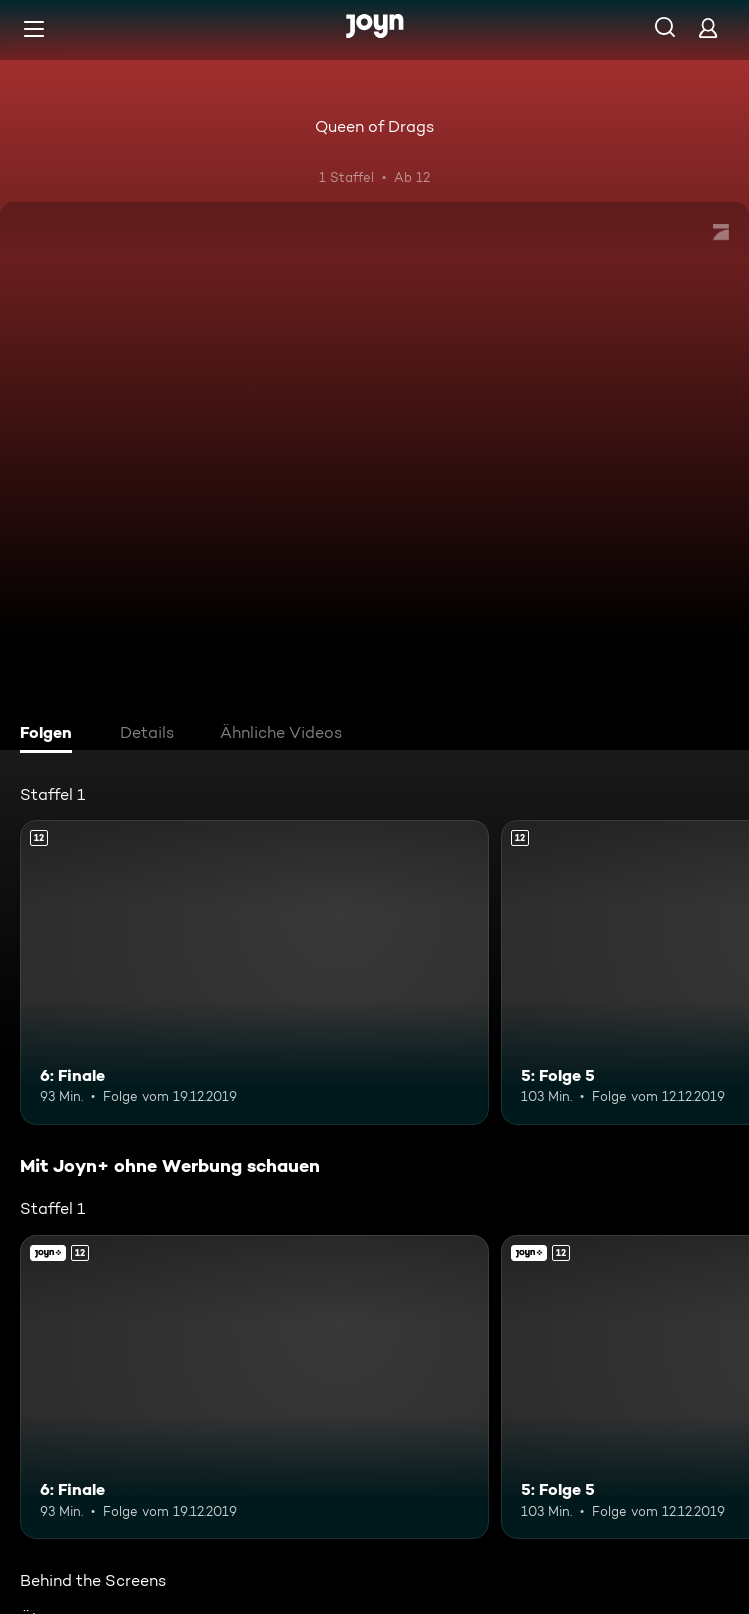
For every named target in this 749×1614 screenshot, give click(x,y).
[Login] (708, 27)
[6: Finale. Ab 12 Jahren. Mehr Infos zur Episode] (254, 972)
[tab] (51, 735)
